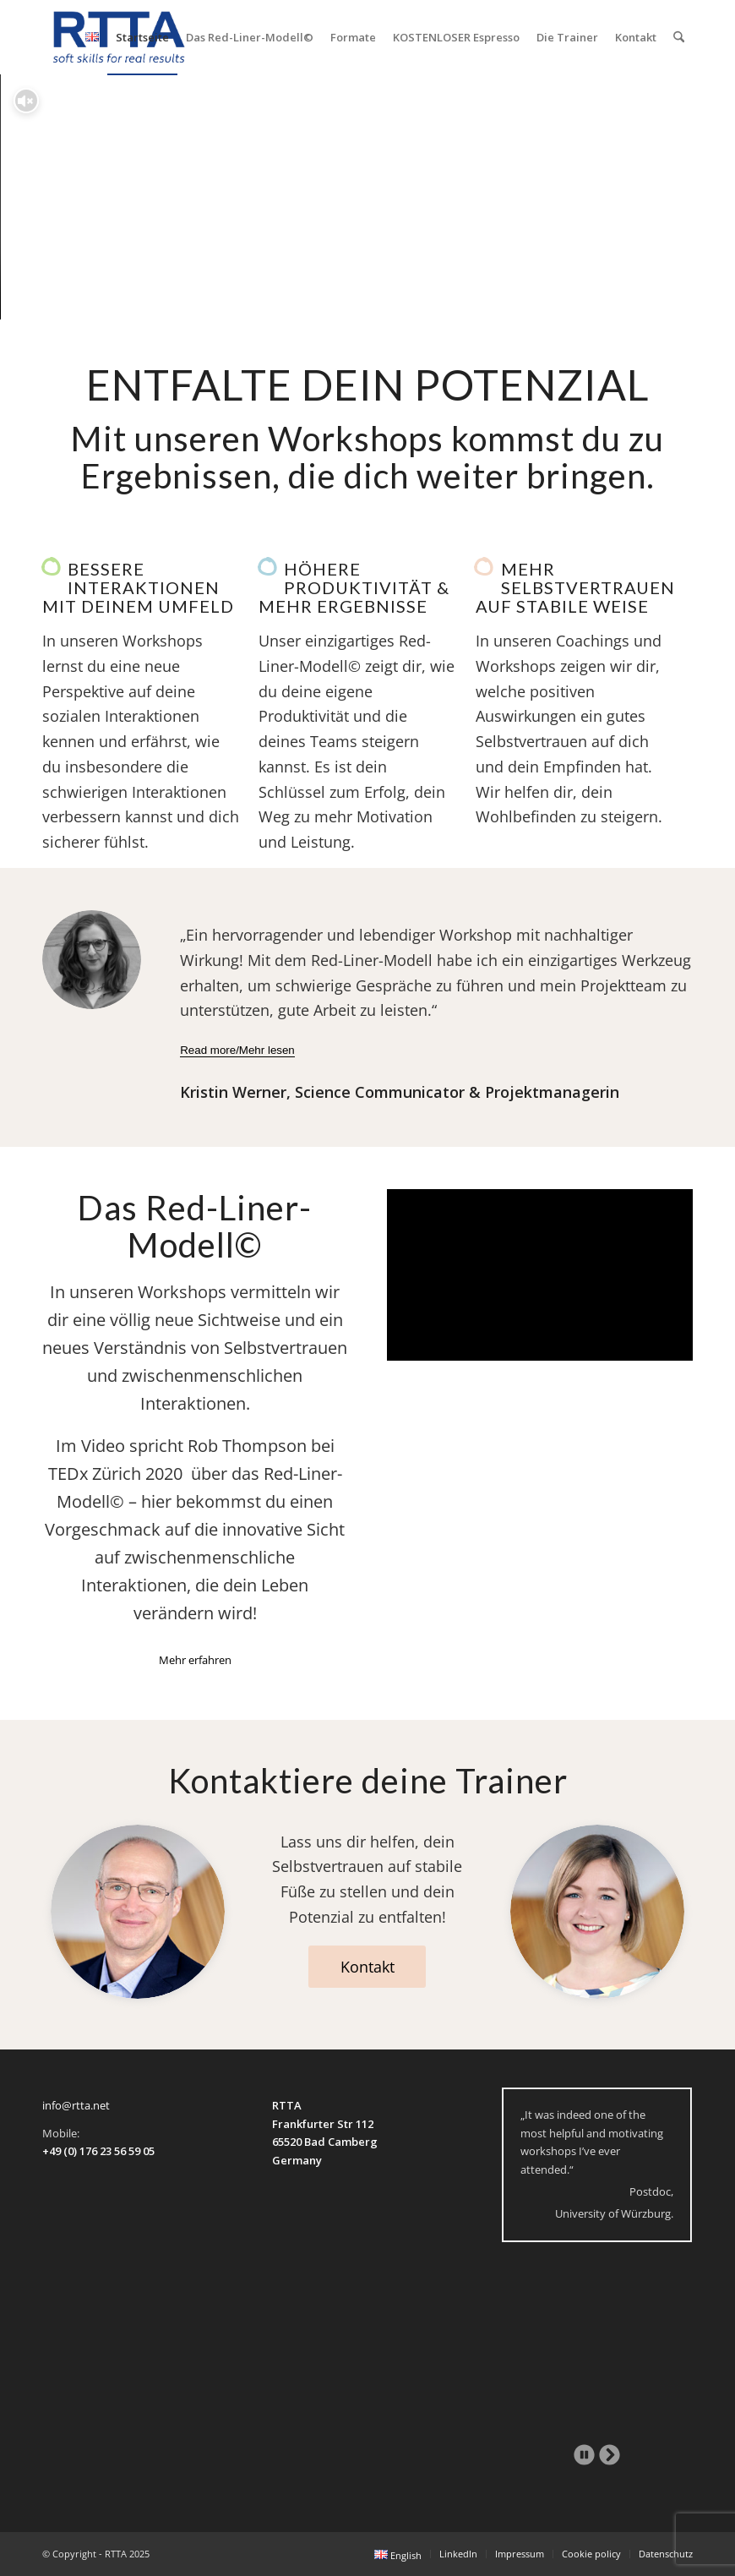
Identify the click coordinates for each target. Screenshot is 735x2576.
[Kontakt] (367, 1967)
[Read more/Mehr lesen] (237, 1050)
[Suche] (679, 37)
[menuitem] (92, 37)
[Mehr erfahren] (195, 1660)
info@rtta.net (76, 2105)
